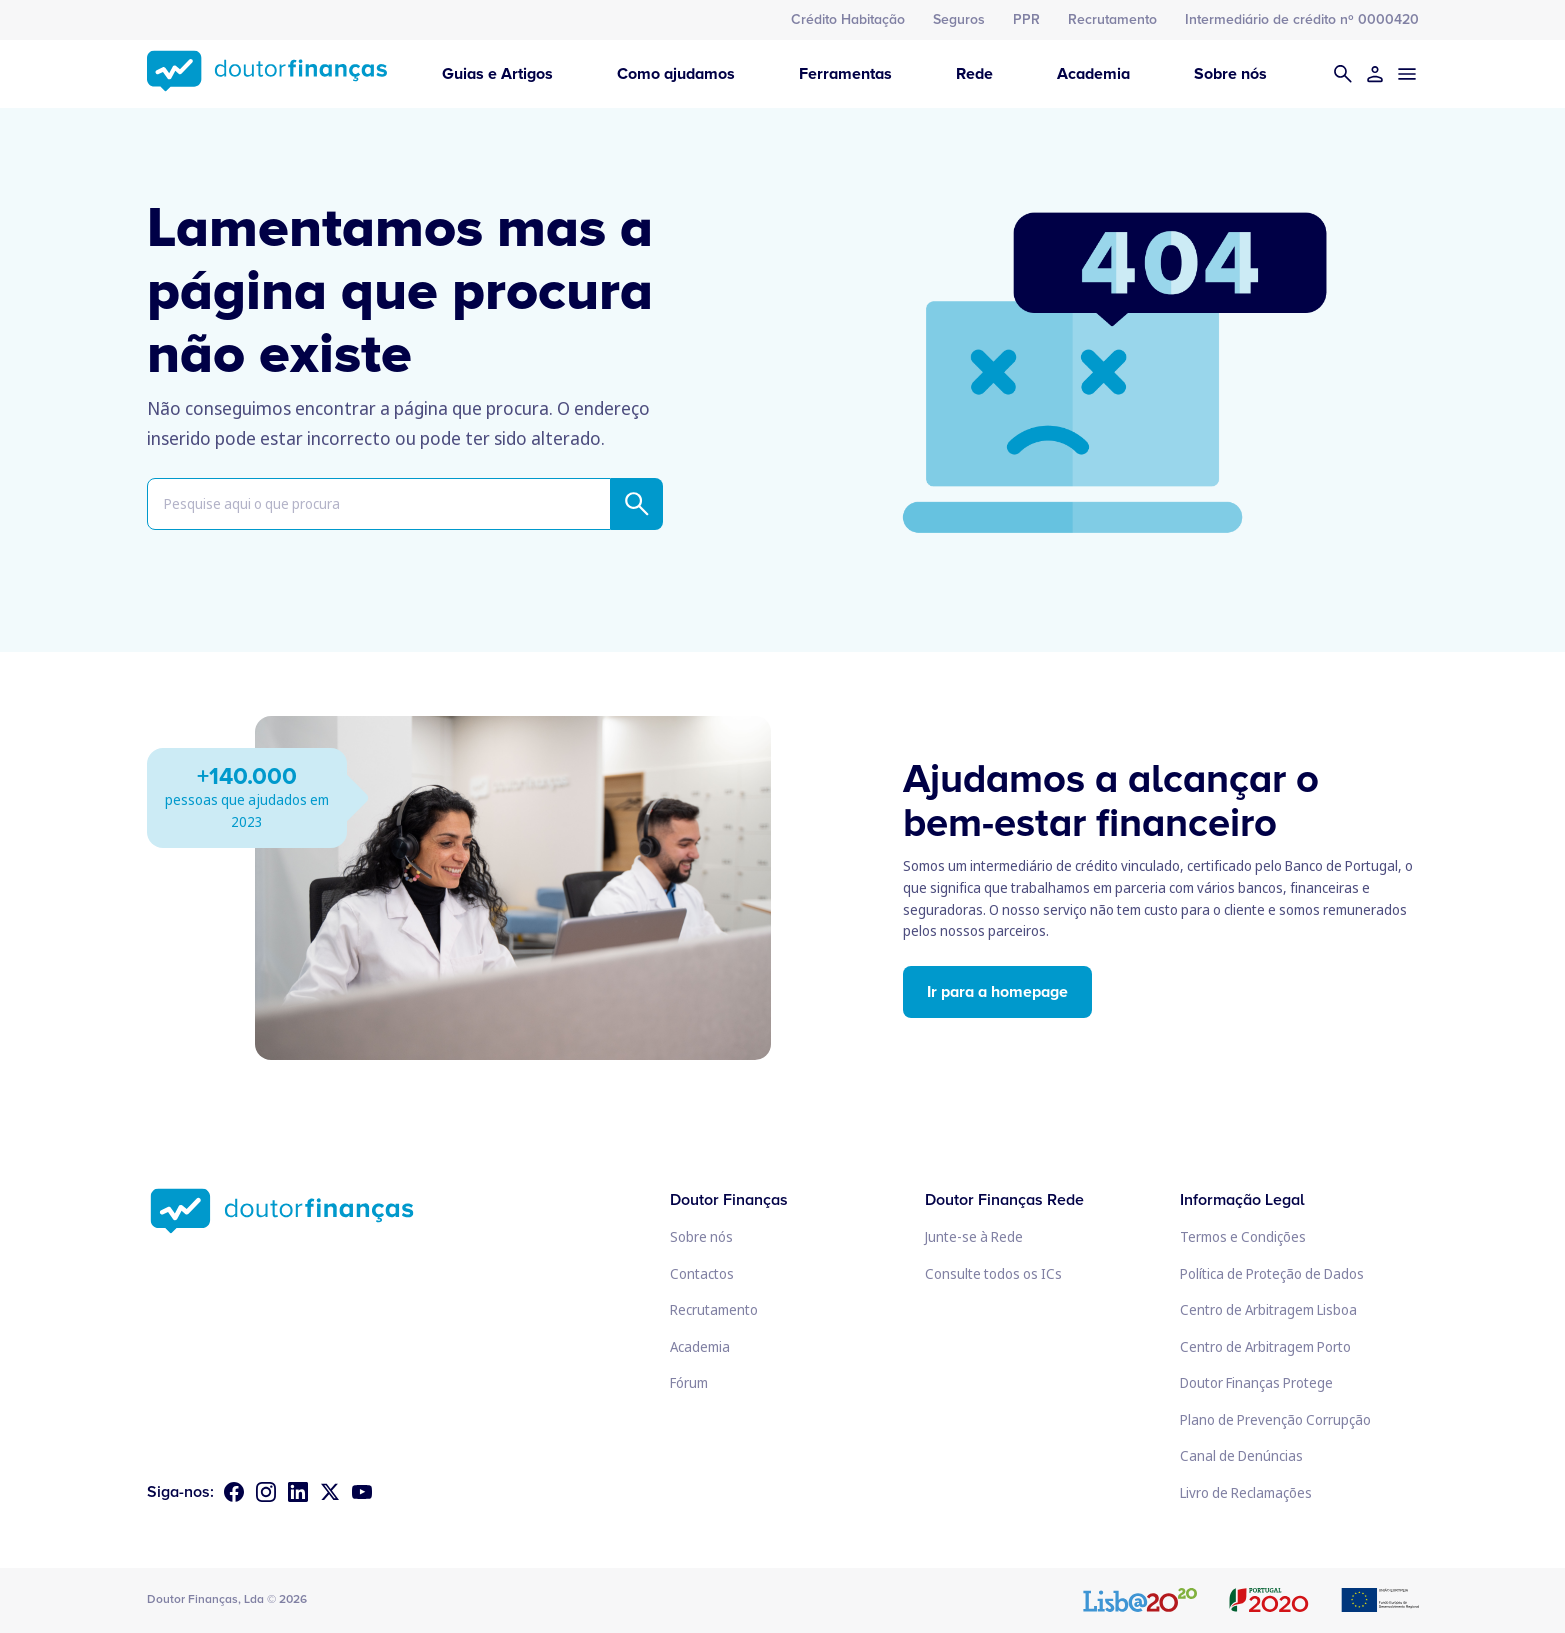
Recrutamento (1112, 19)
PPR (1026, 19)
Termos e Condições (1243, 1236)
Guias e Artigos (497, 74)
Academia (1093, 74)
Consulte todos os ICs (993, 1273)
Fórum (689, 1382)
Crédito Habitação (848, 19)
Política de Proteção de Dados (1272, 1273)
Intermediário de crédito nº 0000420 (1302, 19)
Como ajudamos (676, 74)
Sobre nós (1230, 74)
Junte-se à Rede (974, 1236)
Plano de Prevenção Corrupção (1275, 1419)
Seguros (959, 19)
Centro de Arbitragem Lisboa (1268, 1309)
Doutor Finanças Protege (1256, 1382)
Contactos (702, 1273)
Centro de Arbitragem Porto (1265, 1346)
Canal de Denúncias (1241, 1455)
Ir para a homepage (997, 992)
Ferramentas (845, 74)
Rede (974, 74)
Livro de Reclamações (1246, 1492)
